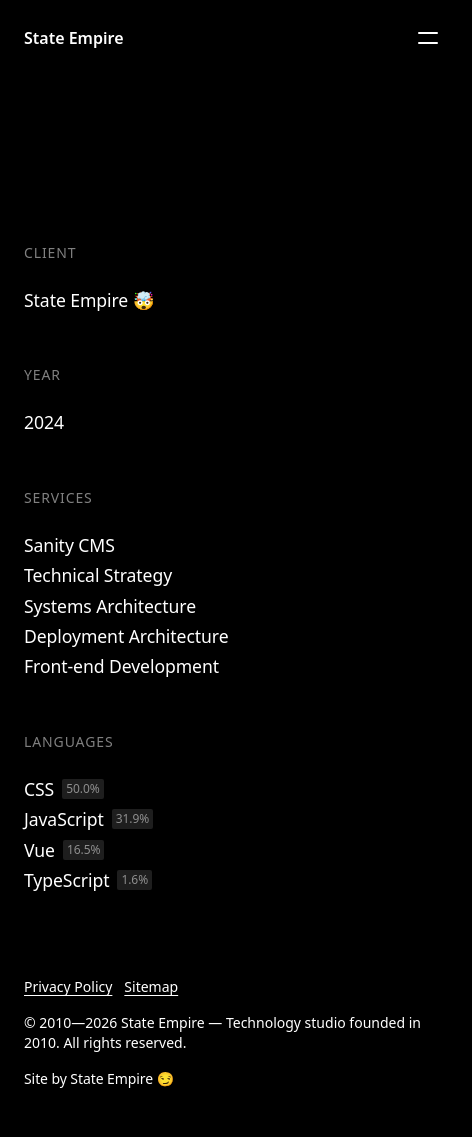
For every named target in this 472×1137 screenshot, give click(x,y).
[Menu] (428, 38)
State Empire (74, 38)
